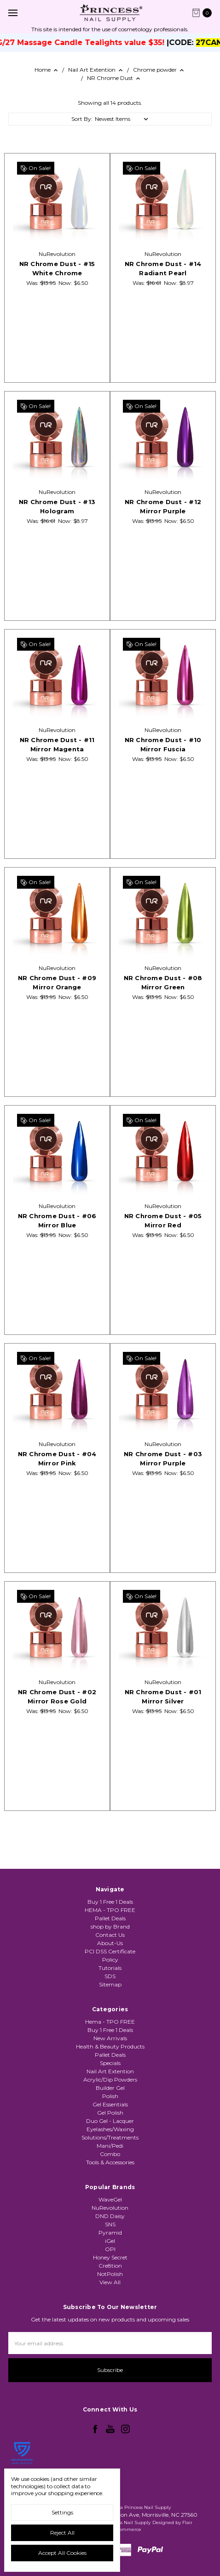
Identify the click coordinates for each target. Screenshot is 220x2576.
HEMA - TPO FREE (110, 1921)
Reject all (62, 2532)
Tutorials (110, 1979)
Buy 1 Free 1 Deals (110, 1913)
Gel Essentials (110, 2145)
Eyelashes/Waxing (110, 2170)
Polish (110, 2136)
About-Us (110, 1955)
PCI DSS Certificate (110, 1963)
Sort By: (82, 118)
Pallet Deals (110, 1930)
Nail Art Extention (110, 2112)
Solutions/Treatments (110, 2178)
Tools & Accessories (110, 2203)
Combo (110, 2194)
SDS (110, 1988)
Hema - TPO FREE (110, 2062)
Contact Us (110, 1946)
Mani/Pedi (110, 2186)
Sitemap (110, 1996)
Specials (110, 2103)
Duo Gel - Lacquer (110, 2161)
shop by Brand (110, 1938)
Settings (62, 2512)
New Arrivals (110, 2079)
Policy (110, 1971)
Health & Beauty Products (110, 2087)
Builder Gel (110, 2128)
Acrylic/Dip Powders (110, 2120)
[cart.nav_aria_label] (204, 13)
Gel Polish (110, 2153)
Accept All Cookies (62, 2552)
